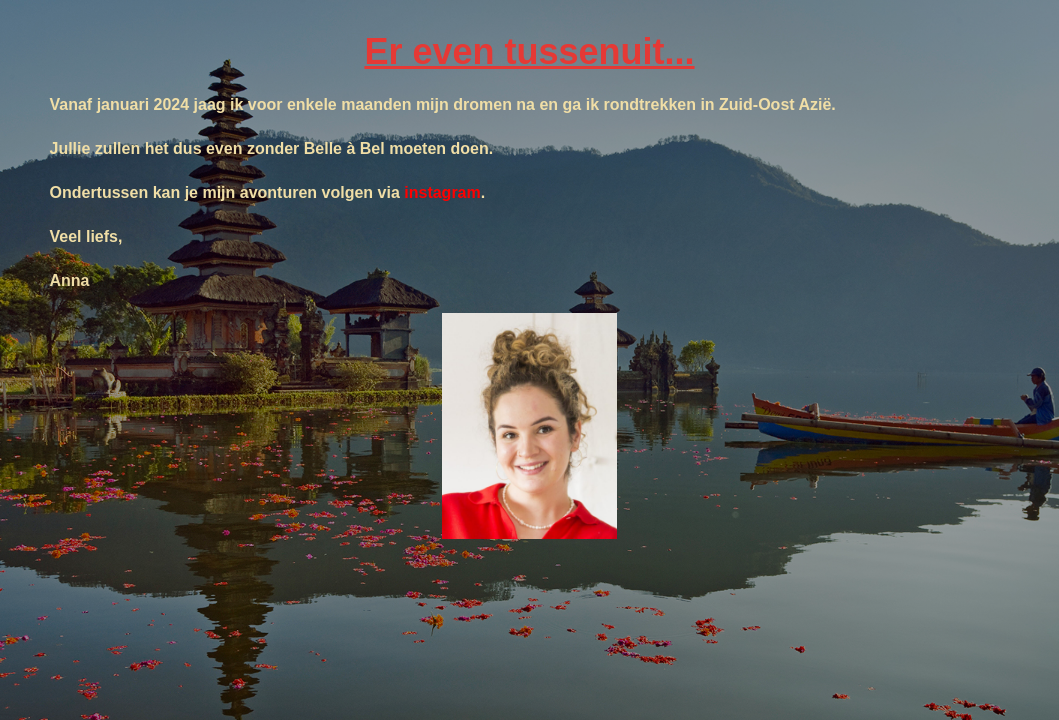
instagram (442, 192)
